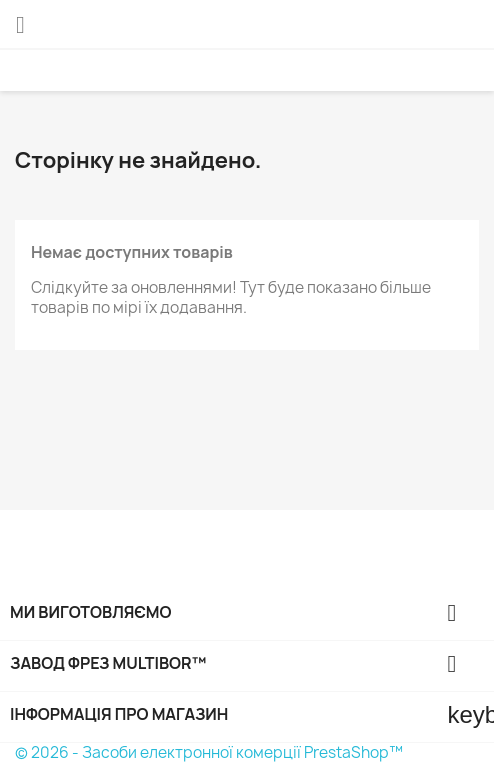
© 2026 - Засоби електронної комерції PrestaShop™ (209, 752)
